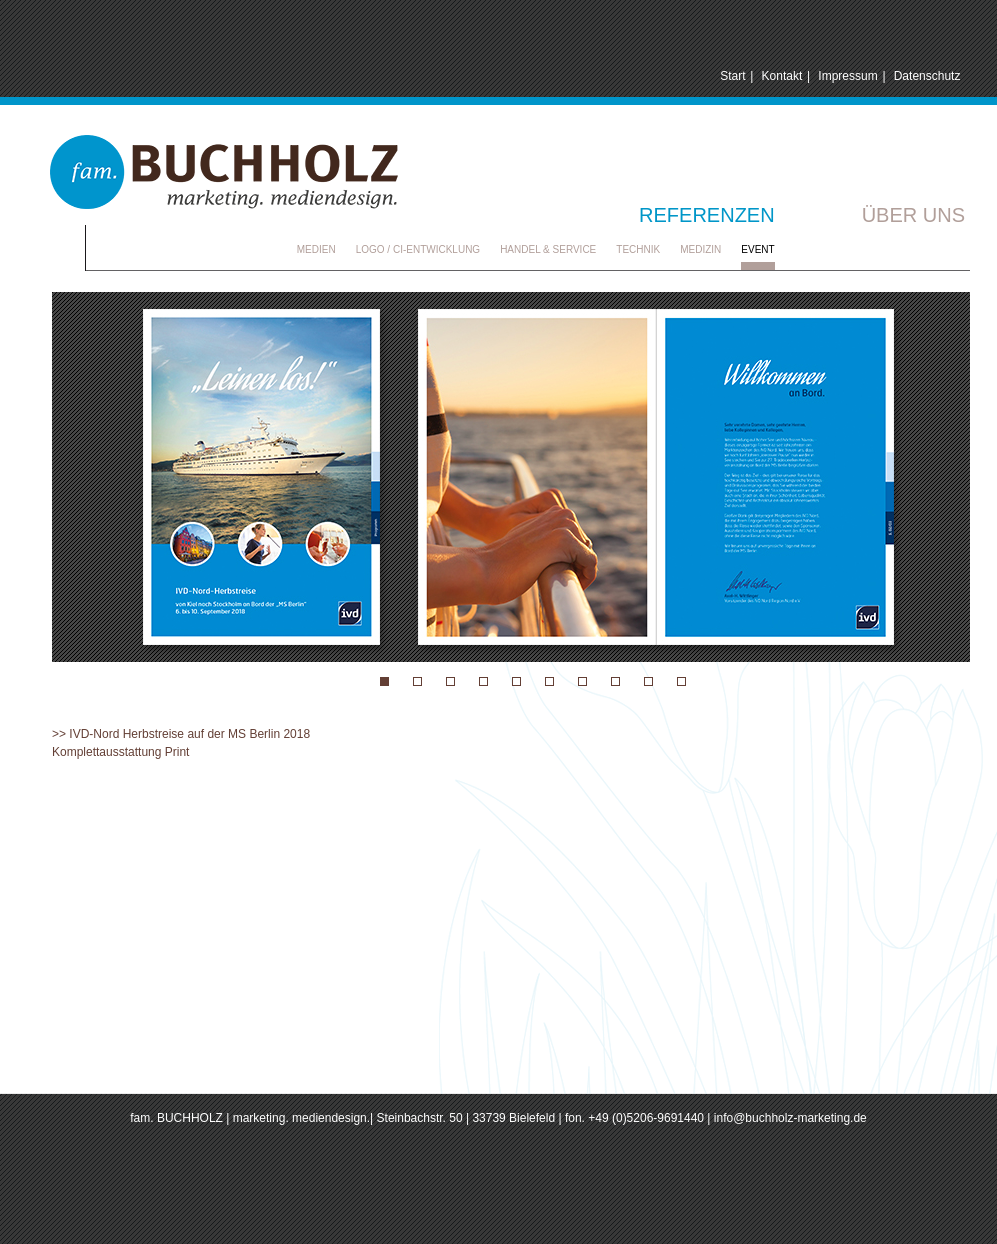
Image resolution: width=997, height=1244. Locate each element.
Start (732, 76)
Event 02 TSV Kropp (582, 681)
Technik (638, 249)
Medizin (700, 249)
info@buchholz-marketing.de (790, 1118)
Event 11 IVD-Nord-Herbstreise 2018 (384, 681)
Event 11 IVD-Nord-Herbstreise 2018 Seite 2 (417, 681)
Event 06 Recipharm (615, 681)
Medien (316, 249)
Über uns (913, 215)
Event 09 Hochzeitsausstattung (483, 681)
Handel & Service (548, 249)
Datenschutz (927, 76)
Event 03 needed (549, 681)
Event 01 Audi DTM (450, 681)
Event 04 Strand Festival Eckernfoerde (681, 681)
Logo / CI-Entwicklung (418, 249)
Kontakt (782, 76)
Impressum (847, 76)
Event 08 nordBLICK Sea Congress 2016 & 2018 (516, 681)
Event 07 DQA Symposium (648, 681)
